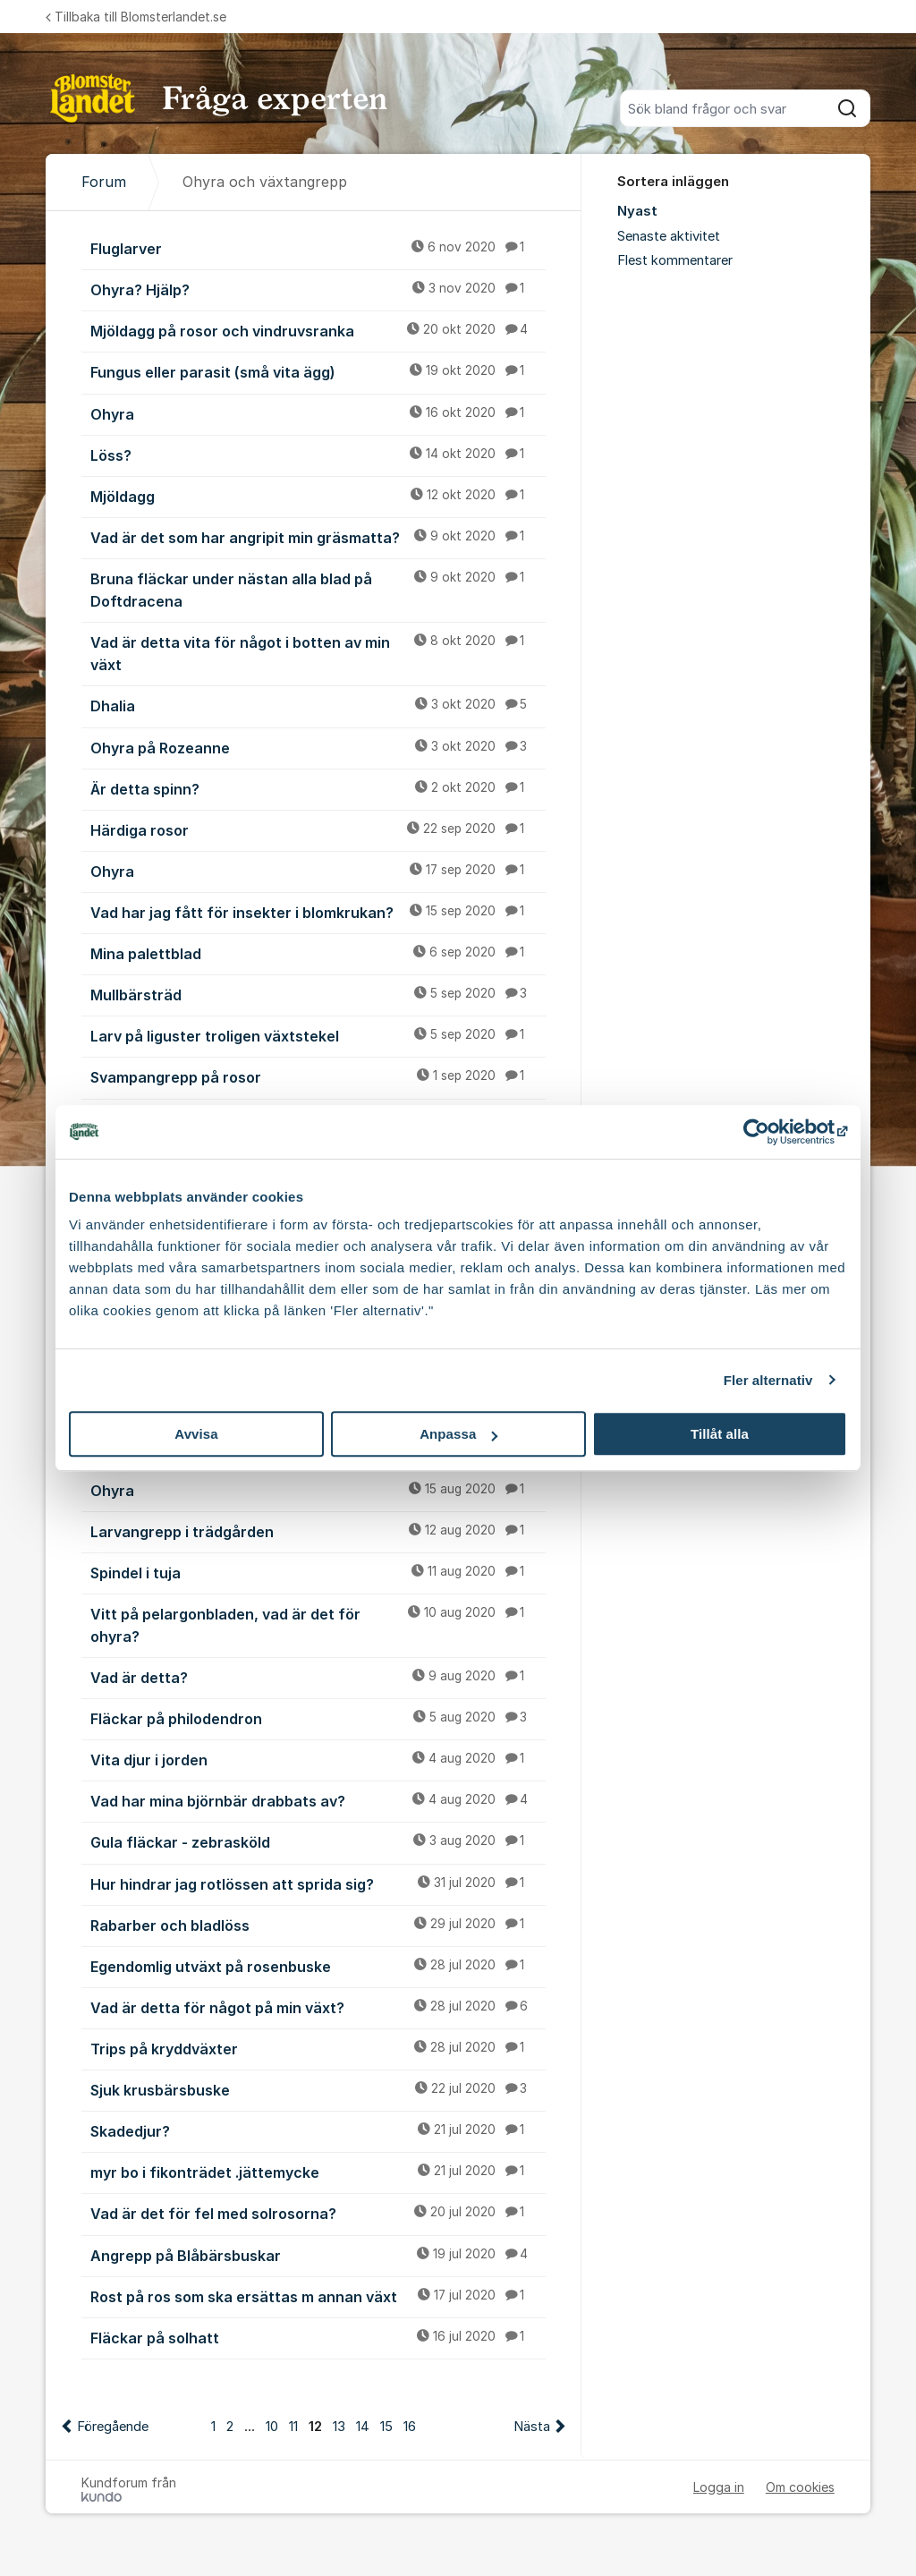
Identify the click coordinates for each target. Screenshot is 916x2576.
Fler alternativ (768, 1380)
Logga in (718, 2487)
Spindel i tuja (318, 1572)
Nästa (531, 2427)
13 (339, 2427)
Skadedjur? (318, 2130)
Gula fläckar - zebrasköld (318, 1841)
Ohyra (318, 413)
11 (293, 2427)
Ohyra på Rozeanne (318, 747)
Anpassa (458, 1433)
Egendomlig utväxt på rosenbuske (318, 1966)
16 (409, 2427)
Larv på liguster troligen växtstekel (318, 1035)
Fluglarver (318, 248)
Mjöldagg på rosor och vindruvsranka (318, 330)
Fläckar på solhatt (318, 2337)
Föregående (112, 2427)
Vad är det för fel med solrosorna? (318, 2213)
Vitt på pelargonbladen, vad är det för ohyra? (318, 1624)
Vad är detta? (318, 1677)
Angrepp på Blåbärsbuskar (318, 2255)
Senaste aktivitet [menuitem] (668, 236)
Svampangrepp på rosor (318, 1076)
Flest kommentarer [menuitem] (675, 260)
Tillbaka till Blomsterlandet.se (136, 16)
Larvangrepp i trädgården (318, 1531)
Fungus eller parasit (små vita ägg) (318, 371)
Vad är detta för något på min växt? (318, 2007)
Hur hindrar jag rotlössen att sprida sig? (318, 1883)
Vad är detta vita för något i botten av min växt (318, 653)
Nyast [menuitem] (637, 211)
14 (362, 2427)
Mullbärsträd (318, 994)
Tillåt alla (720, 1433)
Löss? (318, 454)
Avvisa (195, 1433)
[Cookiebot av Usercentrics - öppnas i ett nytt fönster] (769, 1131)
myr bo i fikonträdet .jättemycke (318, 2171)
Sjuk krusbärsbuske (318, 2089)
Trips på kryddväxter (318, 2048)
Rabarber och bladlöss (318, 1924)
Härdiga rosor (318, 829)
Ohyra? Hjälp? (318, 289)
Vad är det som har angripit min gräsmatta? (318, 537)
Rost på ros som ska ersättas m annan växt (318, 2296)
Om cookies (800, 2487)
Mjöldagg (318, 496)
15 (386, 2427)
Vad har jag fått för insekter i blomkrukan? (318, 912)
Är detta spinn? (318, 788)
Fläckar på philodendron (318, 1718)
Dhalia (318, 705)
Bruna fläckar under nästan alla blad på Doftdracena (318, 589)
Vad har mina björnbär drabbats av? (318, 1800)
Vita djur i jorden (318, 1759)
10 (272, 2427)
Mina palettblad (318, 953)
